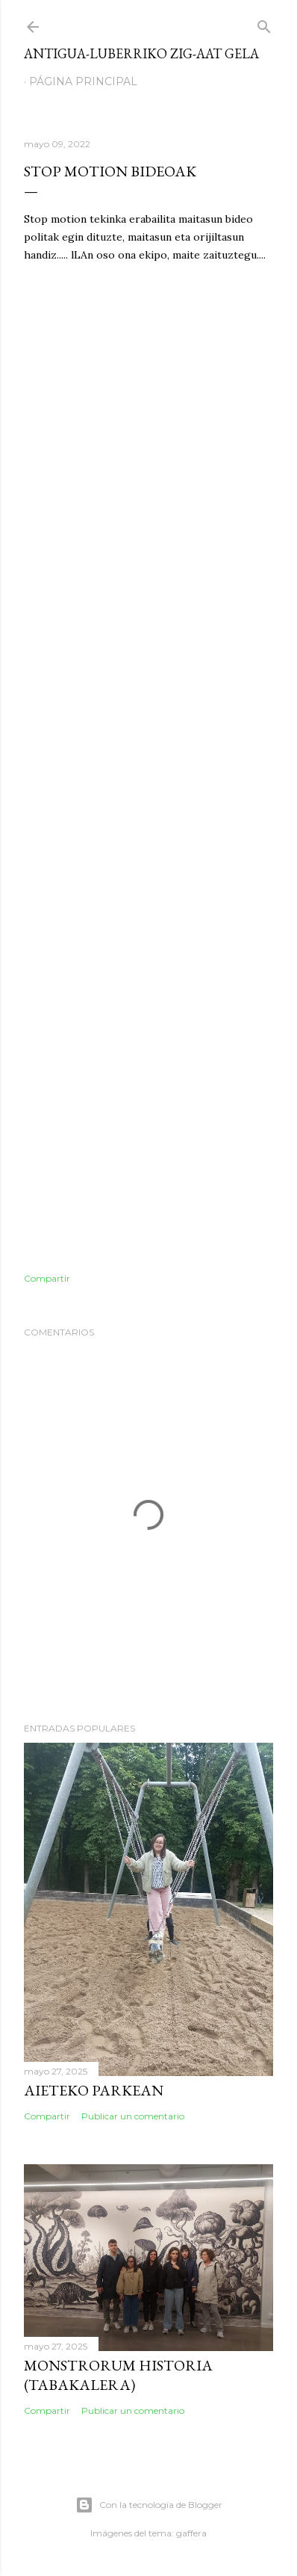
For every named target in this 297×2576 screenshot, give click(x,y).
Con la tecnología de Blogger (148, 2505)
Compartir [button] (47, 1278)
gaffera (191, 2533)
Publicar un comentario (132, 2116)
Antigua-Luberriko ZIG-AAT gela (141, 53)
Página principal (83, 81)
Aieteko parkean (93, 2090)
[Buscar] (264, 23)
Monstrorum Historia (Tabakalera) (118, 2375)
